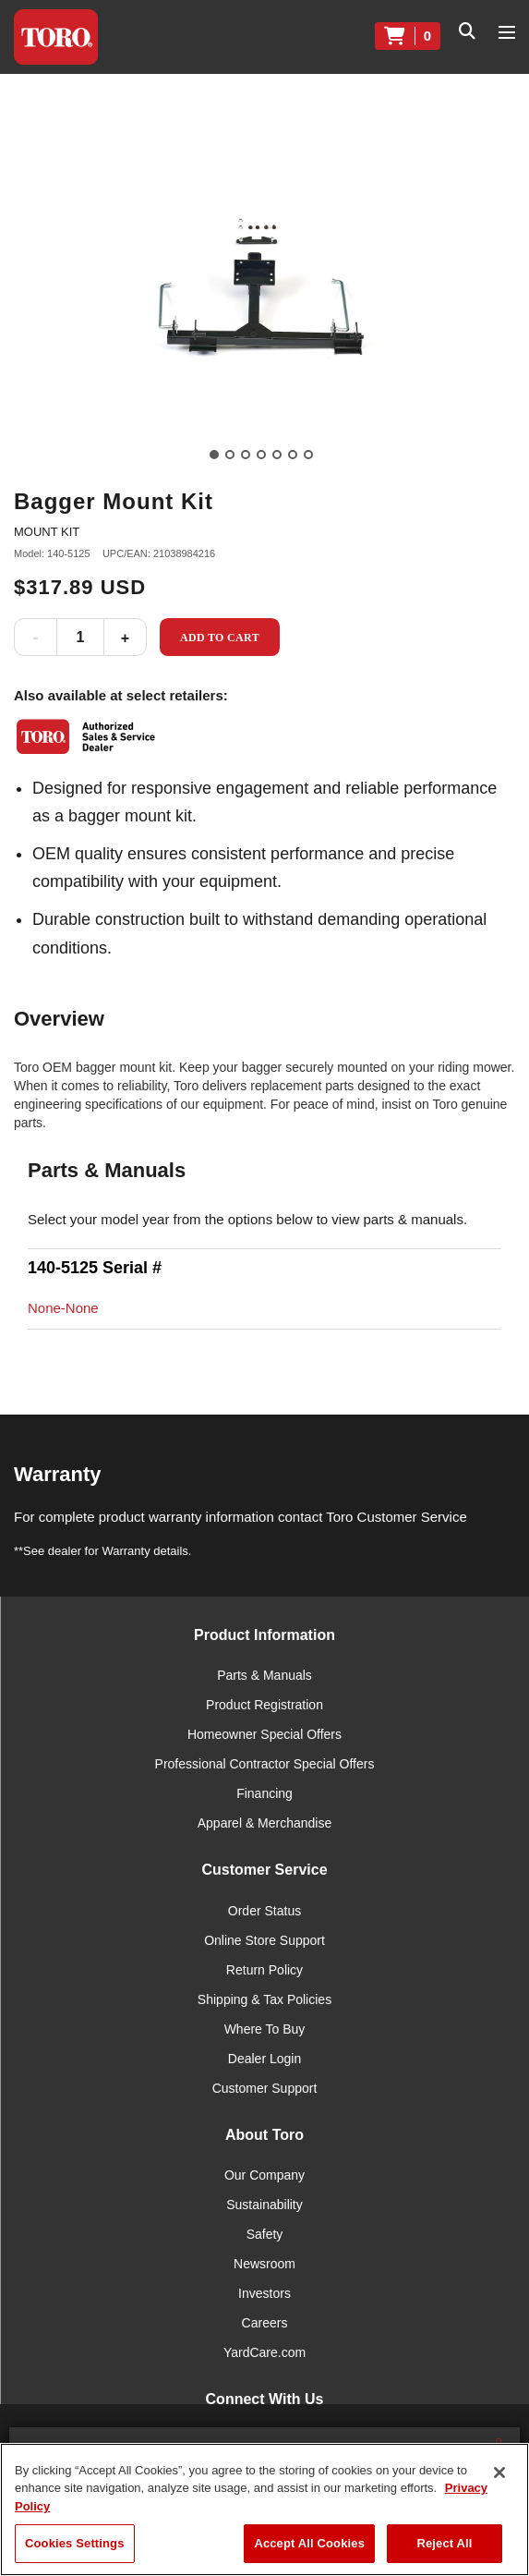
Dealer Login (264, 2058)
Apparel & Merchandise (265, 1823)
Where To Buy (265, 2029)
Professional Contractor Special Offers (265, 1763)
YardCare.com (264, 2352)
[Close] (499, 2472)
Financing (264, 1793)
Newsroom (264, 2263)
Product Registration (264, 1704)
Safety (264, 2234)
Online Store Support (264, 1940)
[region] (264, 2509)
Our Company (264, 2175)
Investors (264, 2293)
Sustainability (264, 2204)
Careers (265, 2322)
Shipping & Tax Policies (264, 1999)
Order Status (264, 1910)
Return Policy (264, 1969)
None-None (63, 1308)
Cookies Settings (75, 2543)
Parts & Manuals (264, 1675)
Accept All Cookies (309, 2543)
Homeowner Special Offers (264, 1734)
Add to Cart (219, 637)
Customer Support (265, 2088)
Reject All (444, 2543)
